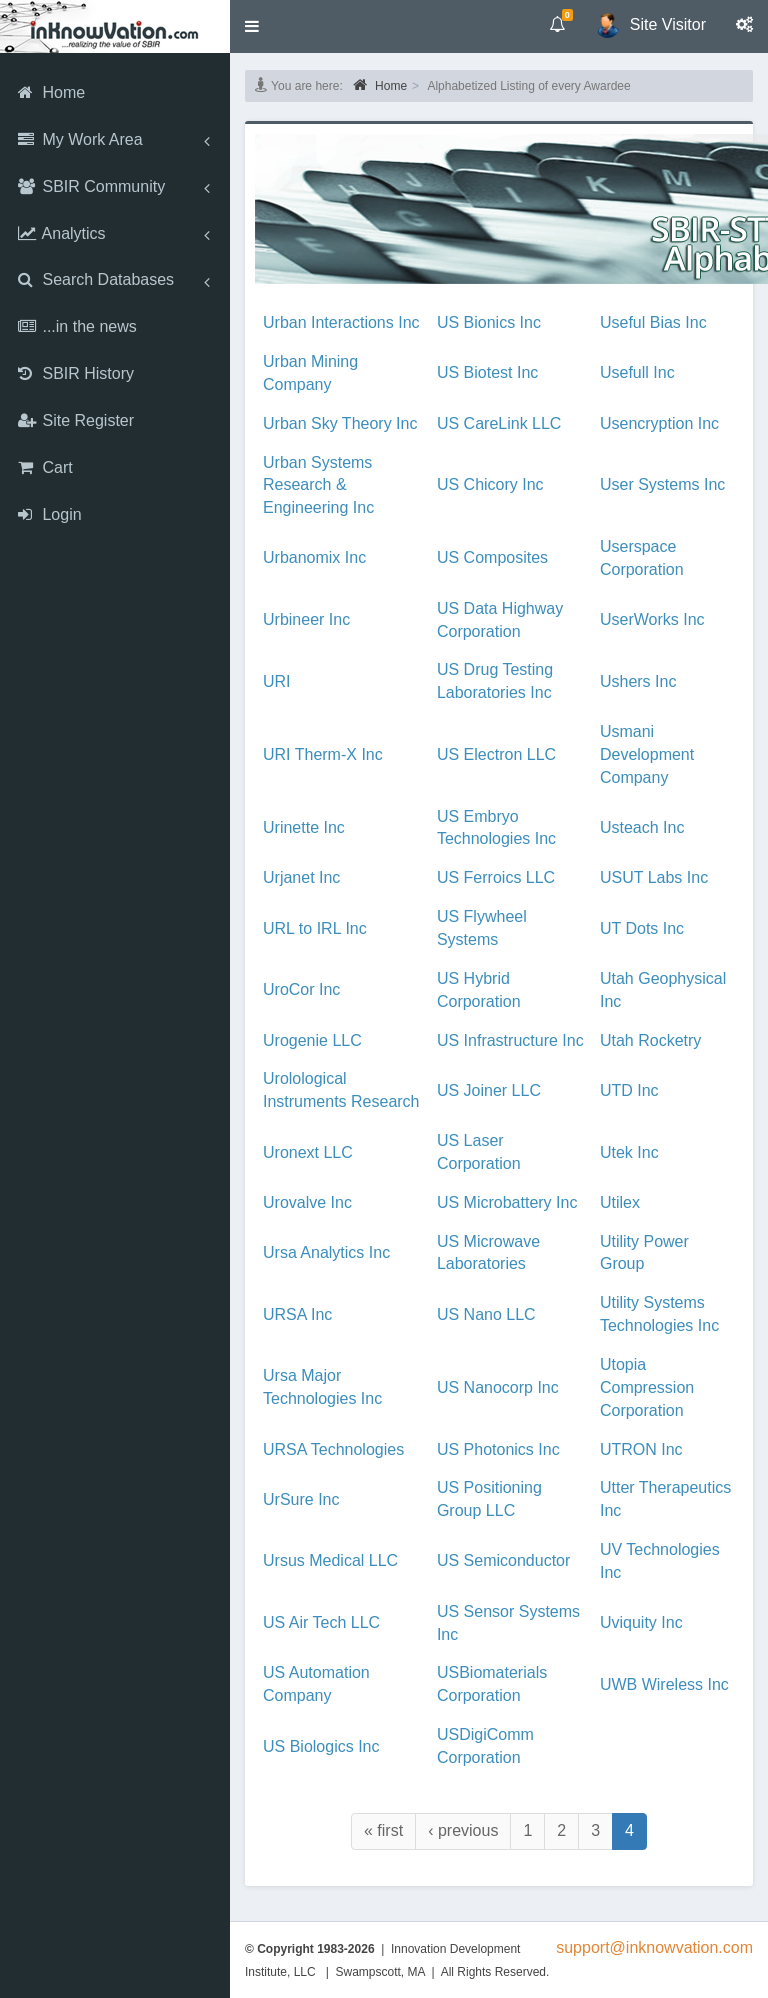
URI (277, 681)
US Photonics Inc (498, 1449)
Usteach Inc (642, 827)
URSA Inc (297, 1314)
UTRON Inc (641, 1449)
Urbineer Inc (306, 619)
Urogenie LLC (312, 1040)
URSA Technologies (333, 1449)
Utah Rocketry (650, 1040)
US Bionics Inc (489, 322)
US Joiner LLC (489, 1090)
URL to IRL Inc (315, 928)
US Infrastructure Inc (510, 1040)
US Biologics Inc (321, 1746)
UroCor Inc (301, 989)
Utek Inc (629, 1152)
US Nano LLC (486, 1314)
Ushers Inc (638, 681)
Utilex (620, 1202)
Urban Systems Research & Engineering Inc (318, 485)
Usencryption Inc (659, 423)
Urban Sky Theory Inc (340, 423)
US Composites (492, 557)
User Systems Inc (662, 484)
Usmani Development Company (647, 754)
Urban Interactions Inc (341, 322)
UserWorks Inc (652, 619)
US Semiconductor (503, 1560)
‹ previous (463, 1830)
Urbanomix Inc (314, 557)
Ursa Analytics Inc (326, 1252)
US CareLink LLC (499, 423)
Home (380, 85)
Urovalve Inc (307, 1202)
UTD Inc (629, 1090)
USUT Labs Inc (654, 877)
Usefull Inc (637, 372)
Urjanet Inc (301, 877)
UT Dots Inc (642, 928)
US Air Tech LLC (321, 1622)
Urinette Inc (304, 827)
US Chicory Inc (490, 484)
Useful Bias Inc (653, 322)
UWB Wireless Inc (664, 1684)
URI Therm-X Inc (323, 754)
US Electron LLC (496, 754)
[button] (252, 26)
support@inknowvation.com (654, 1947)
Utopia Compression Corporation (647, 1387)
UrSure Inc (301, 1499)
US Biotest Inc (487, 372)
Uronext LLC (308, 1152)
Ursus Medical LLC (330, 1560)
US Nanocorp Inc (498, 1387)
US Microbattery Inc (507, 1202)
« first (383, 1830)
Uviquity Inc (641, 1622)
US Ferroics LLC (496, 877)
